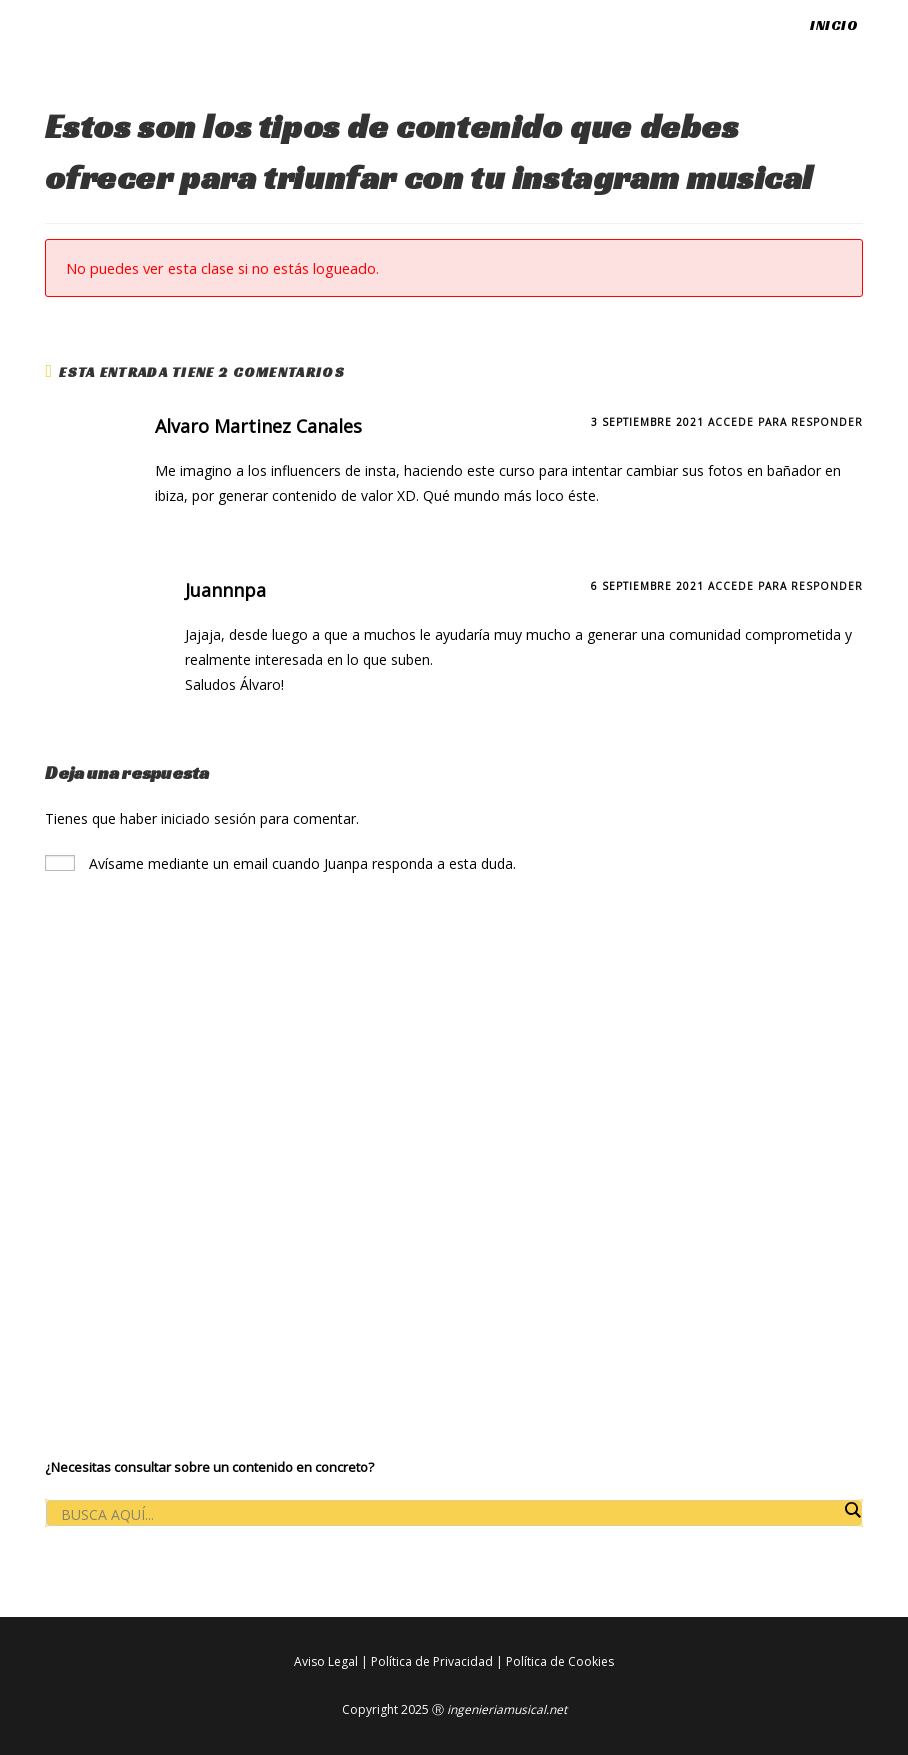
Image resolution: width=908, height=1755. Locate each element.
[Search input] (448, 1514)
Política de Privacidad (432, 1661)
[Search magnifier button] (852, 1510)
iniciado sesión (208, 818)
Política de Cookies (560, 1661)
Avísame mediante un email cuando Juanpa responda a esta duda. (280, 863)
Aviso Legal (326, 1661)
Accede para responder (785, 422)
